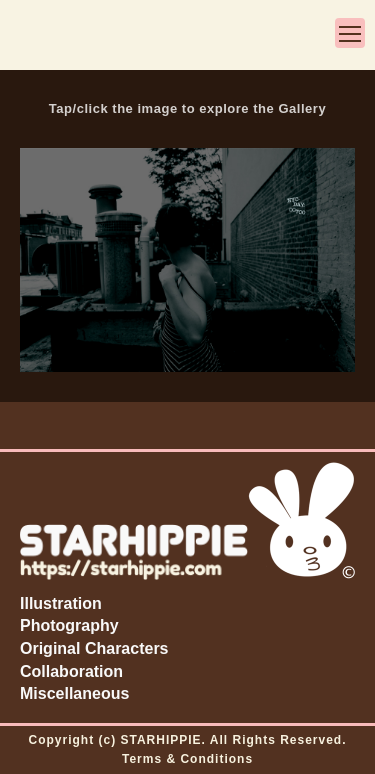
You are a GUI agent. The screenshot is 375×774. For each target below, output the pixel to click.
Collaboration (71, 671)
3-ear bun (40, 37)
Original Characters (94, 648)
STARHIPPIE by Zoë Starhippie (191, 37)
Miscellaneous (74, 693)
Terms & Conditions (187, 759)
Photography (69, 625)
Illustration (61, 603)
